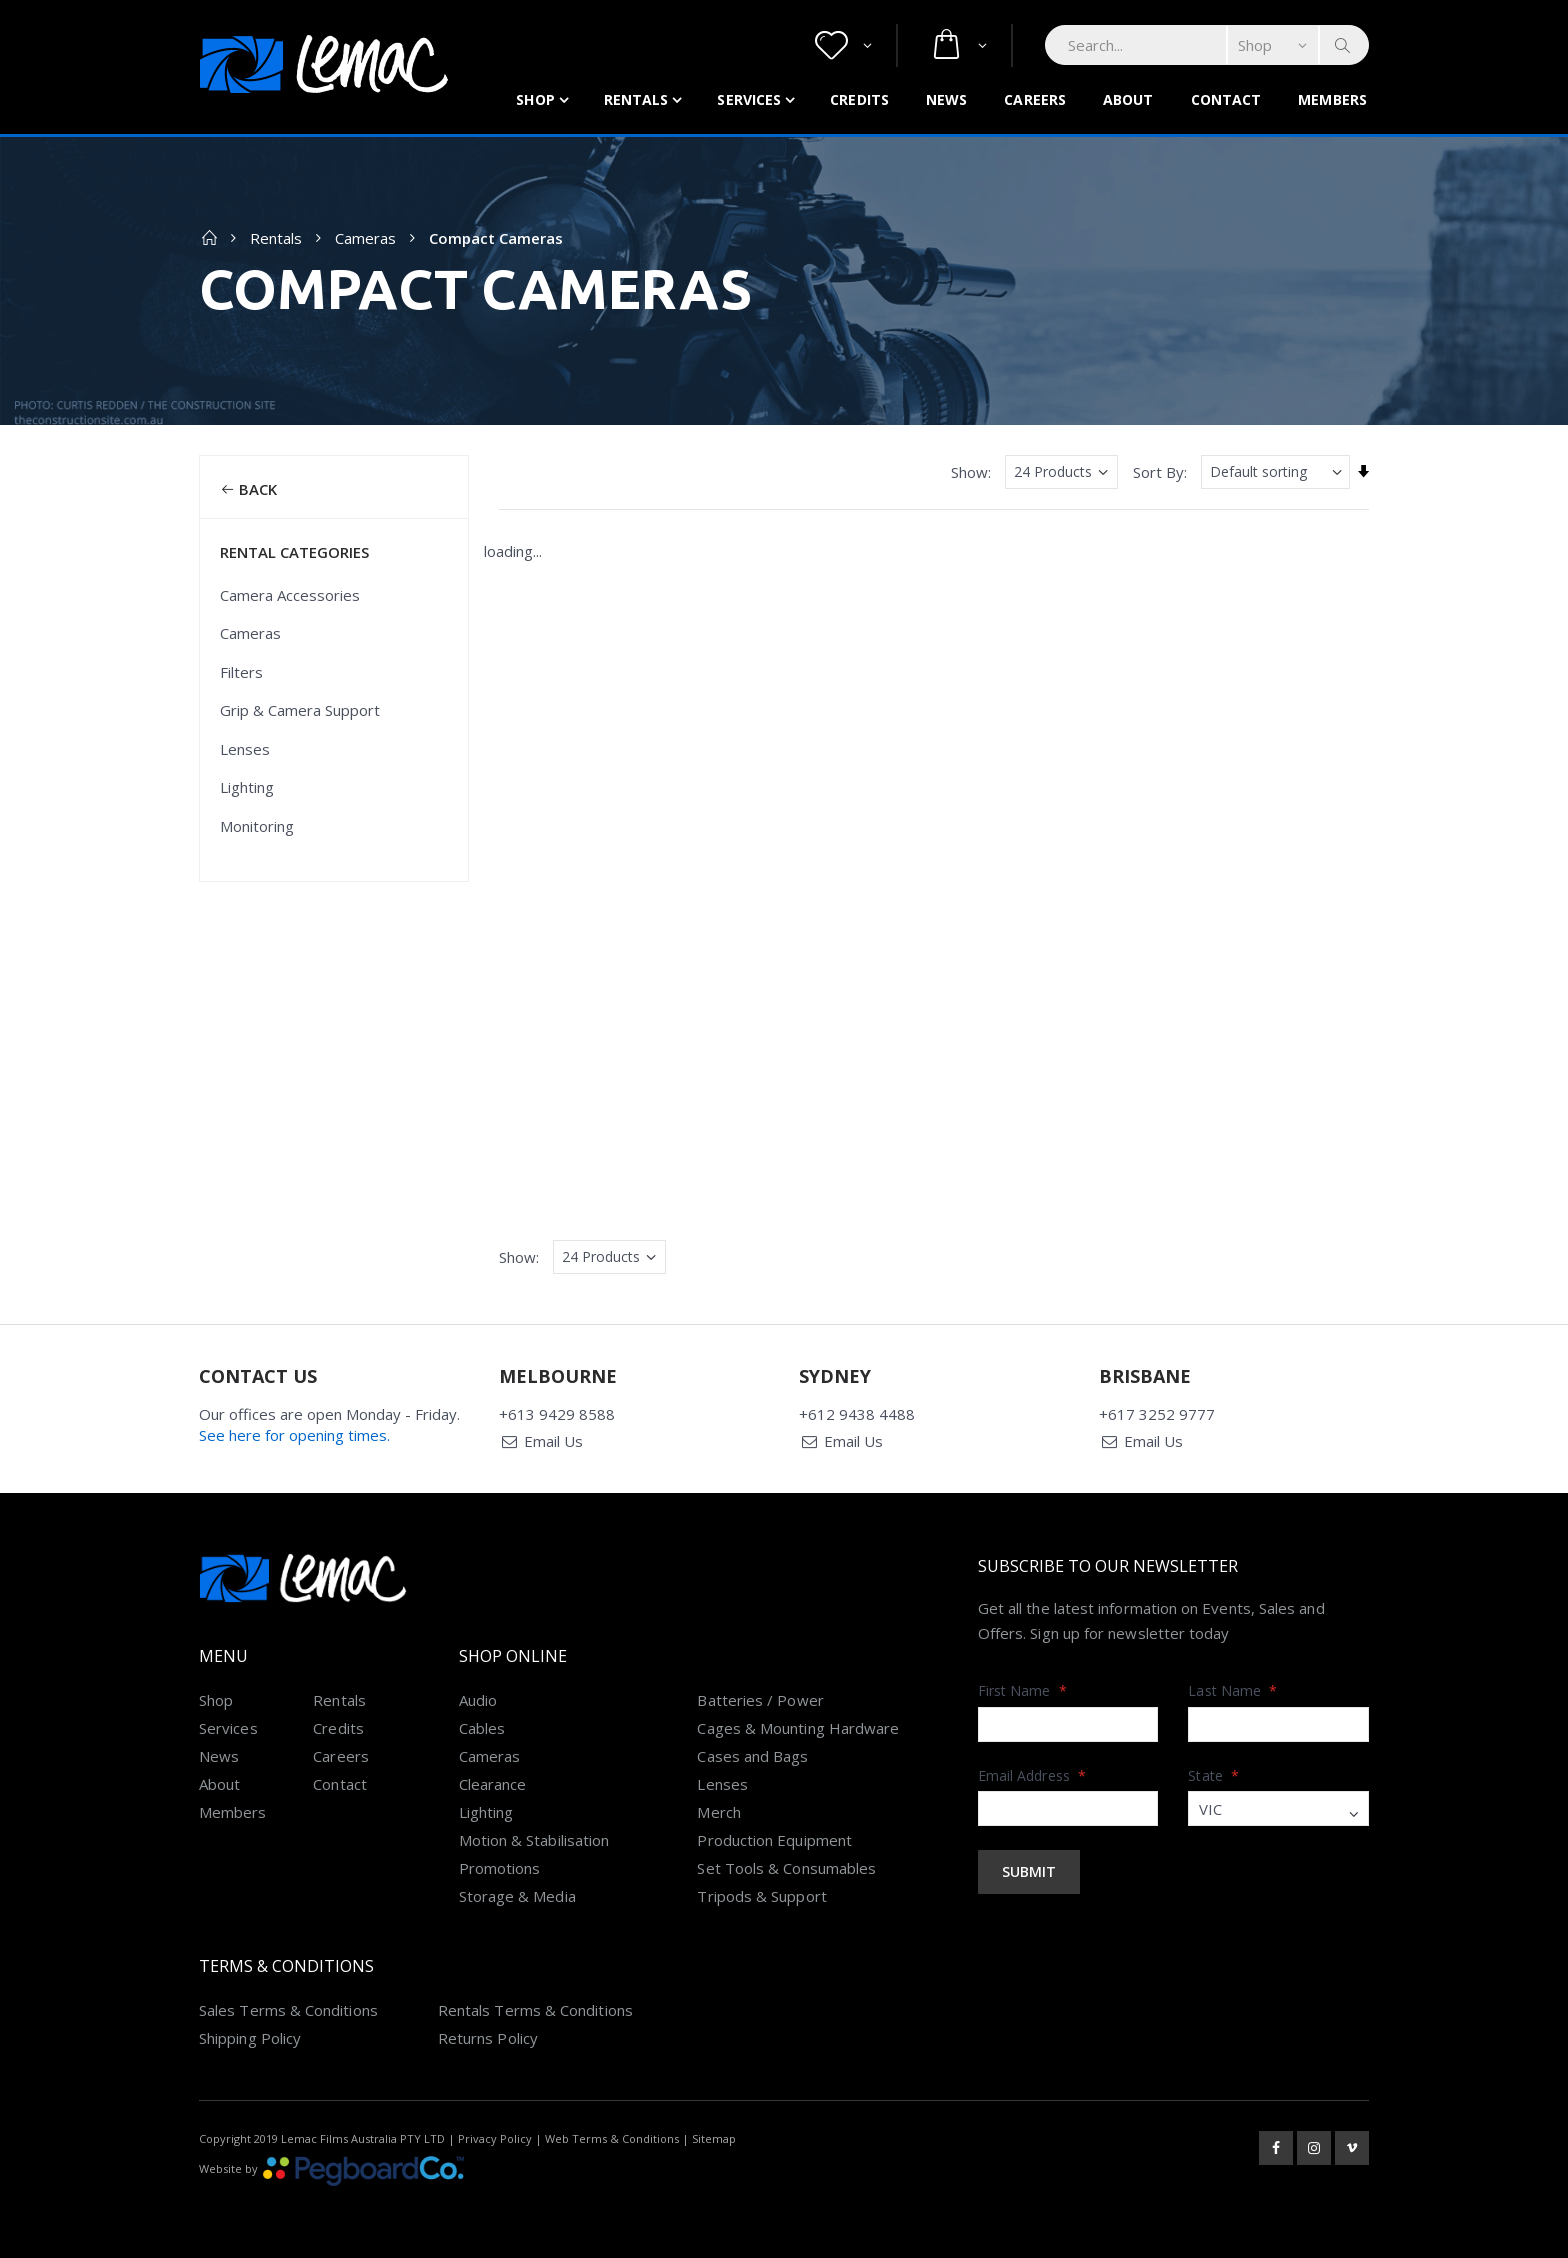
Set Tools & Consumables (786, 1868)
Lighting (247, 787)
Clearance (493, 1784)
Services (749, 99)
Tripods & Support (761, 1896)
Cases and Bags (752, 1756)
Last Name (1232, 1690)
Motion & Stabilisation (534, 1840)
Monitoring (257, 826)
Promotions (500, 1868)
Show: (971, 472)
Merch (718, 1812)
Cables (482, 1728)
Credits (859, 99)
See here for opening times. (294, 1435)
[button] (843, 45)
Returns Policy (488, 2038)
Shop (535, 99)
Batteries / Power (760, 1700)
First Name (1022, 1690)
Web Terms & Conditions (612, 2138)
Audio (478, 1700)
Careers (1035, 99)
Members (1332, 99)
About (1128, 99)
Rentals (636, 99)
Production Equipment (774, 1840)
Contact (1226, 99)
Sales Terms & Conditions (288, 2010)
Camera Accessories (290, 595)
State (1213, 1775)
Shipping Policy (250, 2038)
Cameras (365, 238)
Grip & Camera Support (300, 710)
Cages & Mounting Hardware (798, 1728)
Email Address (1032, 1775)
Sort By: (1160, 472)
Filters (241, 672)
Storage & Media (517, 1896)
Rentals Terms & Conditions (535, 2010)
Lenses (245, 749)
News (946, 99)
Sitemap (714, 2138)
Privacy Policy (495, 2138)
